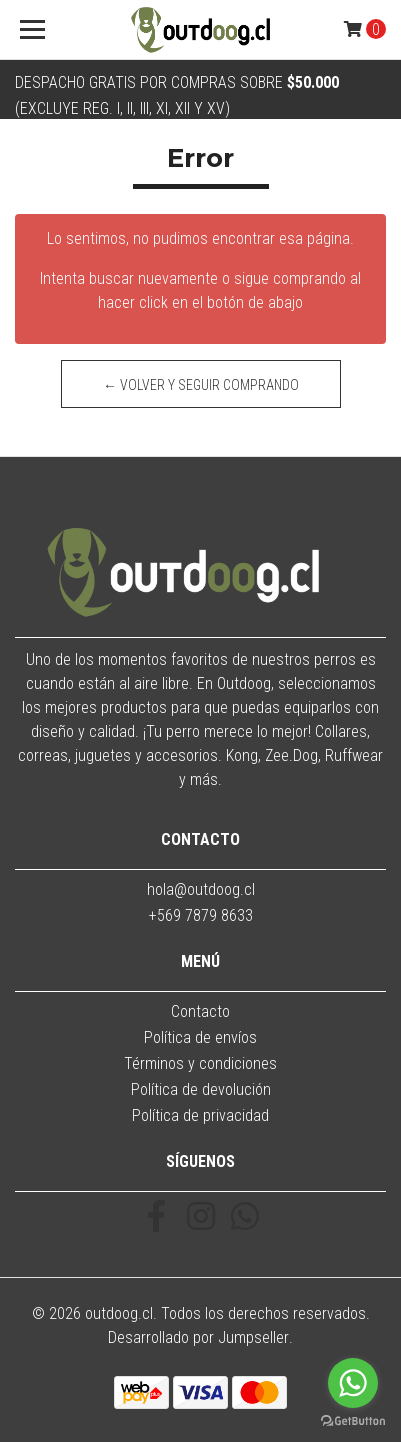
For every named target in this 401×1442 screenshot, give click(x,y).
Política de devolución (201, 1089)
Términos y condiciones (200, 1063)
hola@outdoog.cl (201, 889)
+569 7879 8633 (201, 915)
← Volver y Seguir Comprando (201, 385)
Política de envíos (200, 1037)
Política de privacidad (200, 1115)
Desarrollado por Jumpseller (198, 1337)
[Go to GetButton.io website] (353, 1421)
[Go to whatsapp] (353, 1383)
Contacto (200, 1011)
